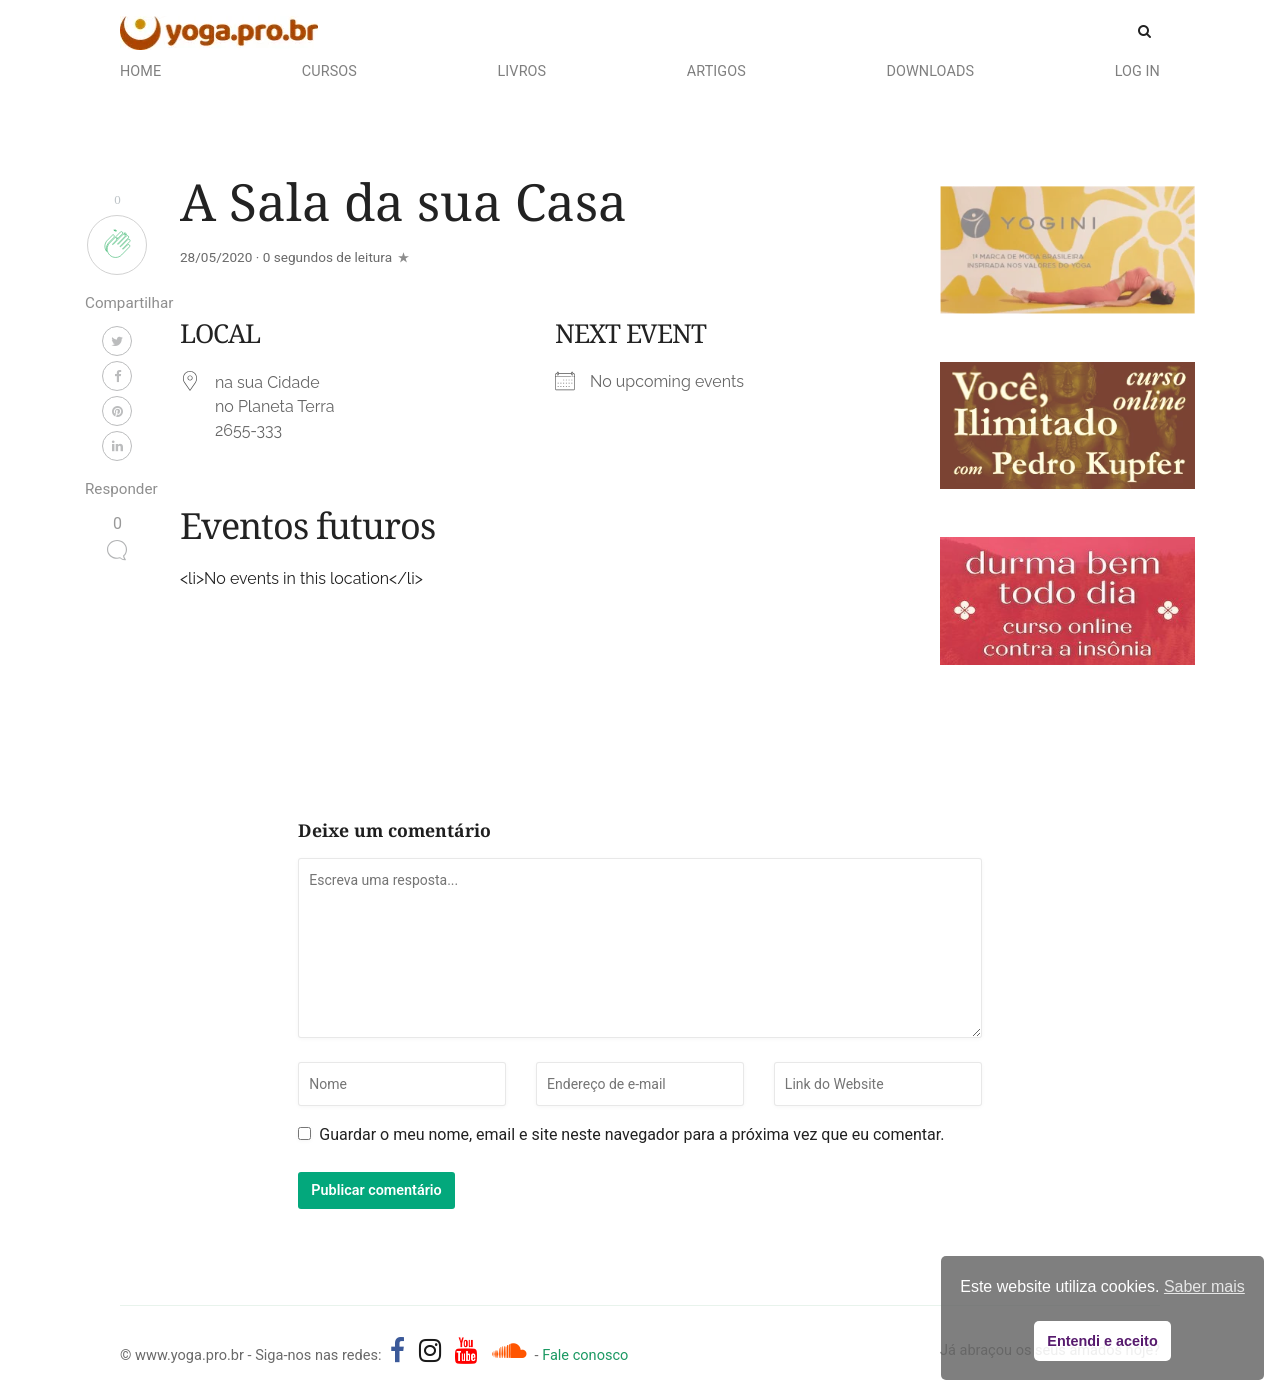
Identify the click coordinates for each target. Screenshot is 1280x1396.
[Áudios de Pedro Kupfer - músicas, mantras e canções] (509, 1351)
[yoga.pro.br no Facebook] (397, 1351)
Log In (1137, 71)
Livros (522, 71)
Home (140, 71)
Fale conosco (585, 1355)
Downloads (930, 71)
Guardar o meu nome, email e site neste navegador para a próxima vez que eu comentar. (631, 1134)
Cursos (329, 71)
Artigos (716, 71)
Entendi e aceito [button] (1102, 1341)
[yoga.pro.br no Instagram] (430, 1351)
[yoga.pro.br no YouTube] (466, 1351)
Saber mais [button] (1204, 1286)
